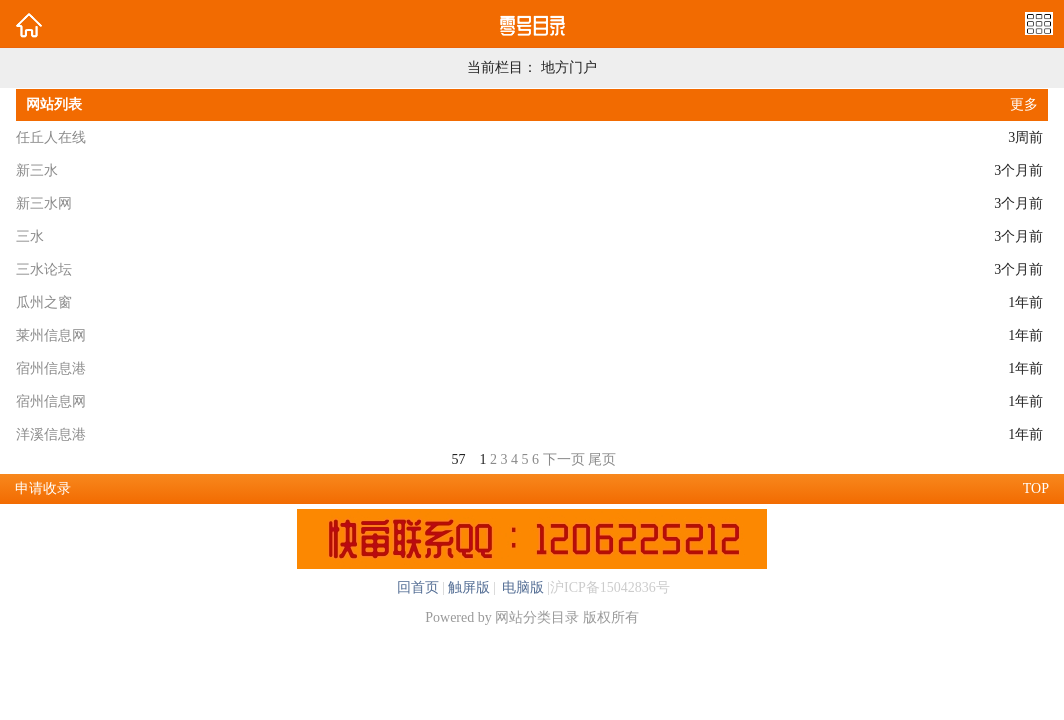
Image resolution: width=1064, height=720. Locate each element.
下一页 (564, 459)
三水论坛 (44, 269)
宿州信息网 (51, 401)
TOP (1036, 488)
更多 (1024, 104)
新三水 (37, 170)
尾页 (602, 459)
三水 (30, 236)
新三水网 (44, 203)
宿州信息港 (51, 368)
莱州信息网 (51, 335)
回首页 (418, 587)
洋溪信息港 (51, 434)
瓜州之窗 (44, 302)
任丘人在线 (51, 137)
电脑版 (522, 587)
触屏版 (469, 587)
